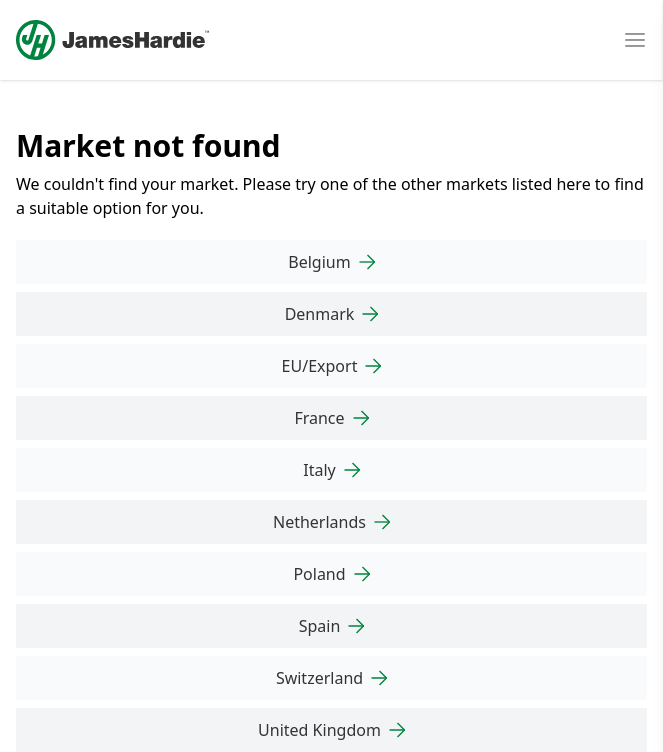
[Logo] (112, 40)
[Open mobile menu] (635, 40)
